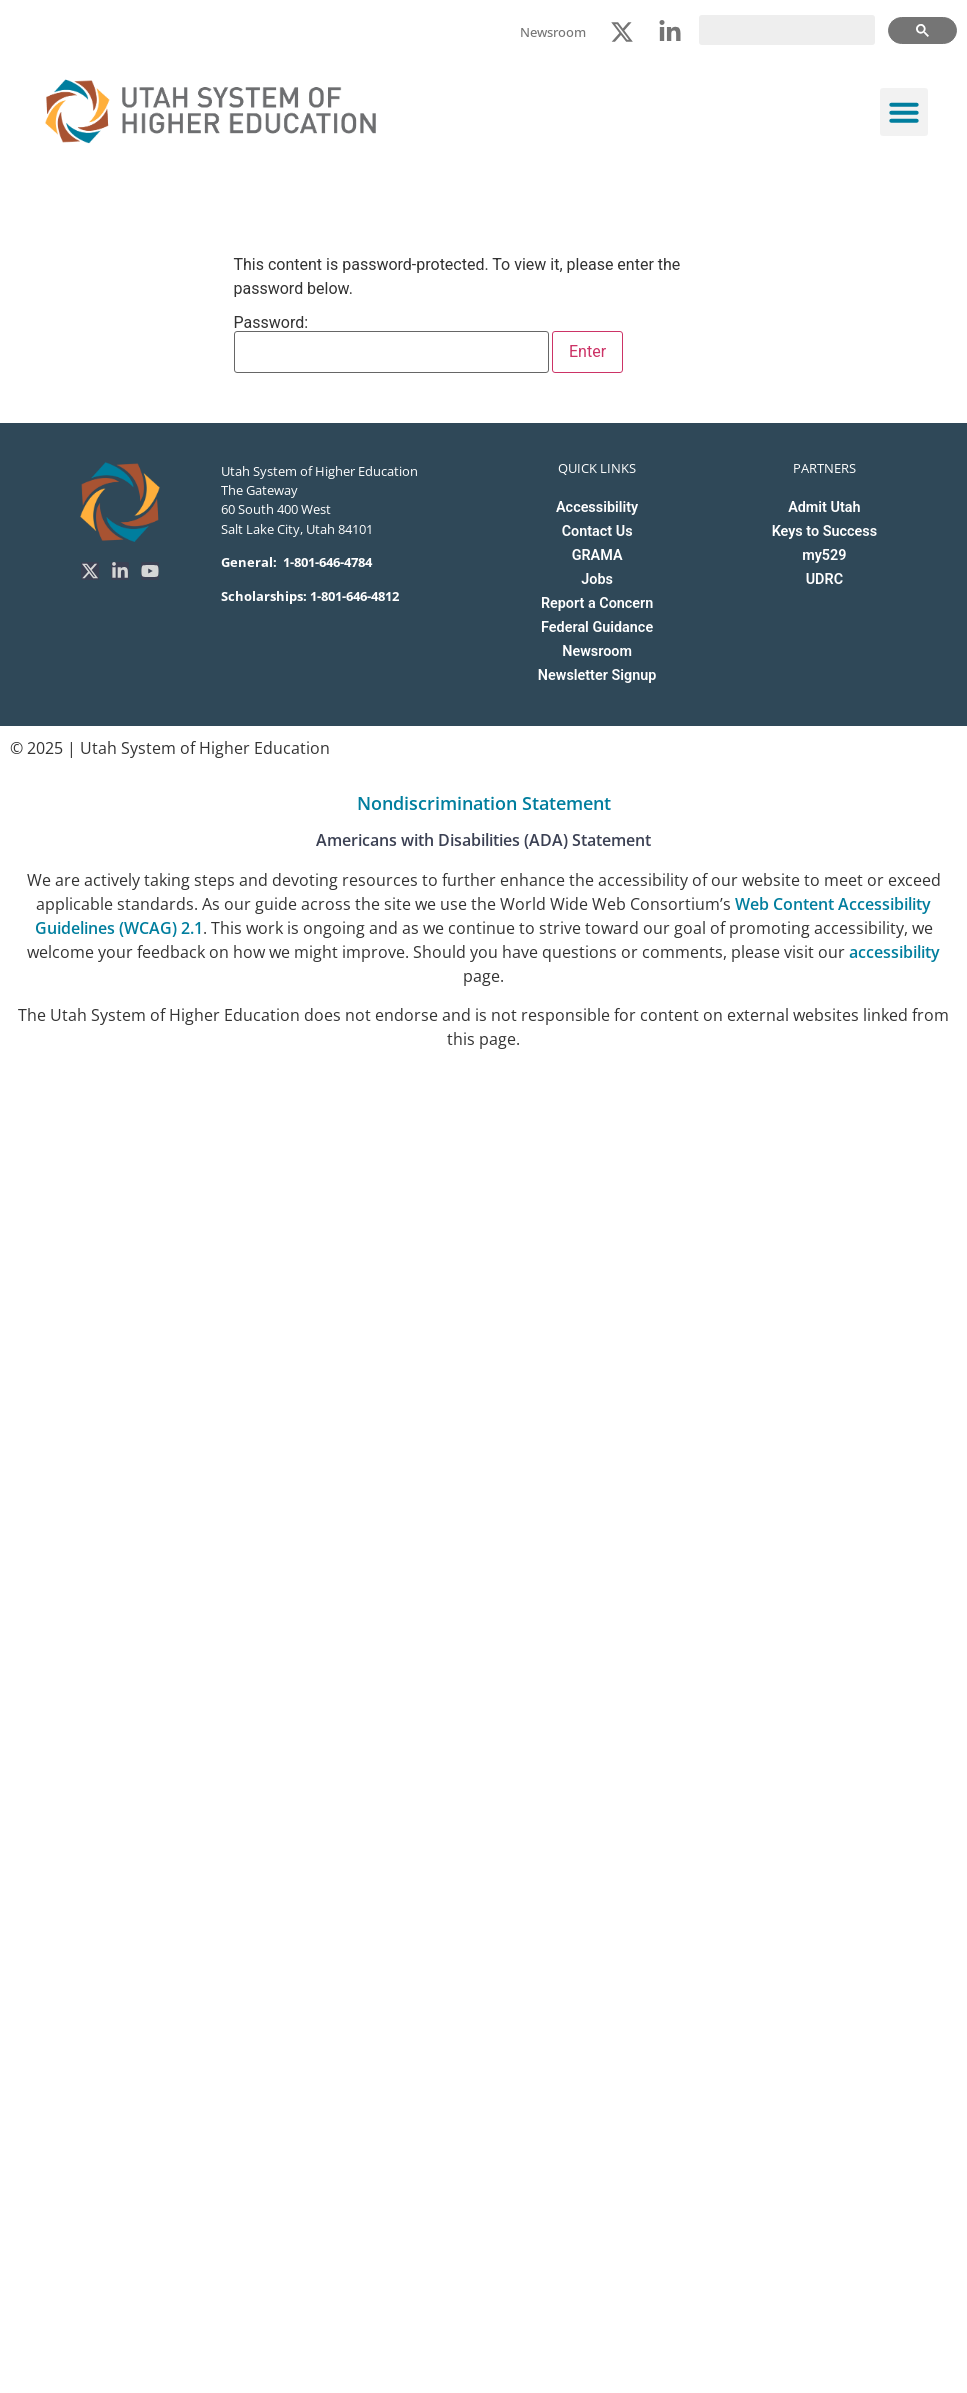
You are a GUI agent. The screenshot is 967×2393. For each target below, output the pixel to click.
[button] (904, 112)
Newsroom (597, 651)
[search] (787, 30)
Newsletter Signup (597, 675)
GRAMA (597, 555)
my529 (824, 555)
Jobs (597, 579)
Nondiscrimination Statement (484, 803)
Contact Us (597, 531)
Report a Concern (597, 603)
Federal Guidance (597, 627)
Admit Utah (824, 507)
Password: (392, 344)
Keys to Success (824, 531)
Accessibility (597, 507)
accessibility (894, 952)
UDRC (824, 579)
